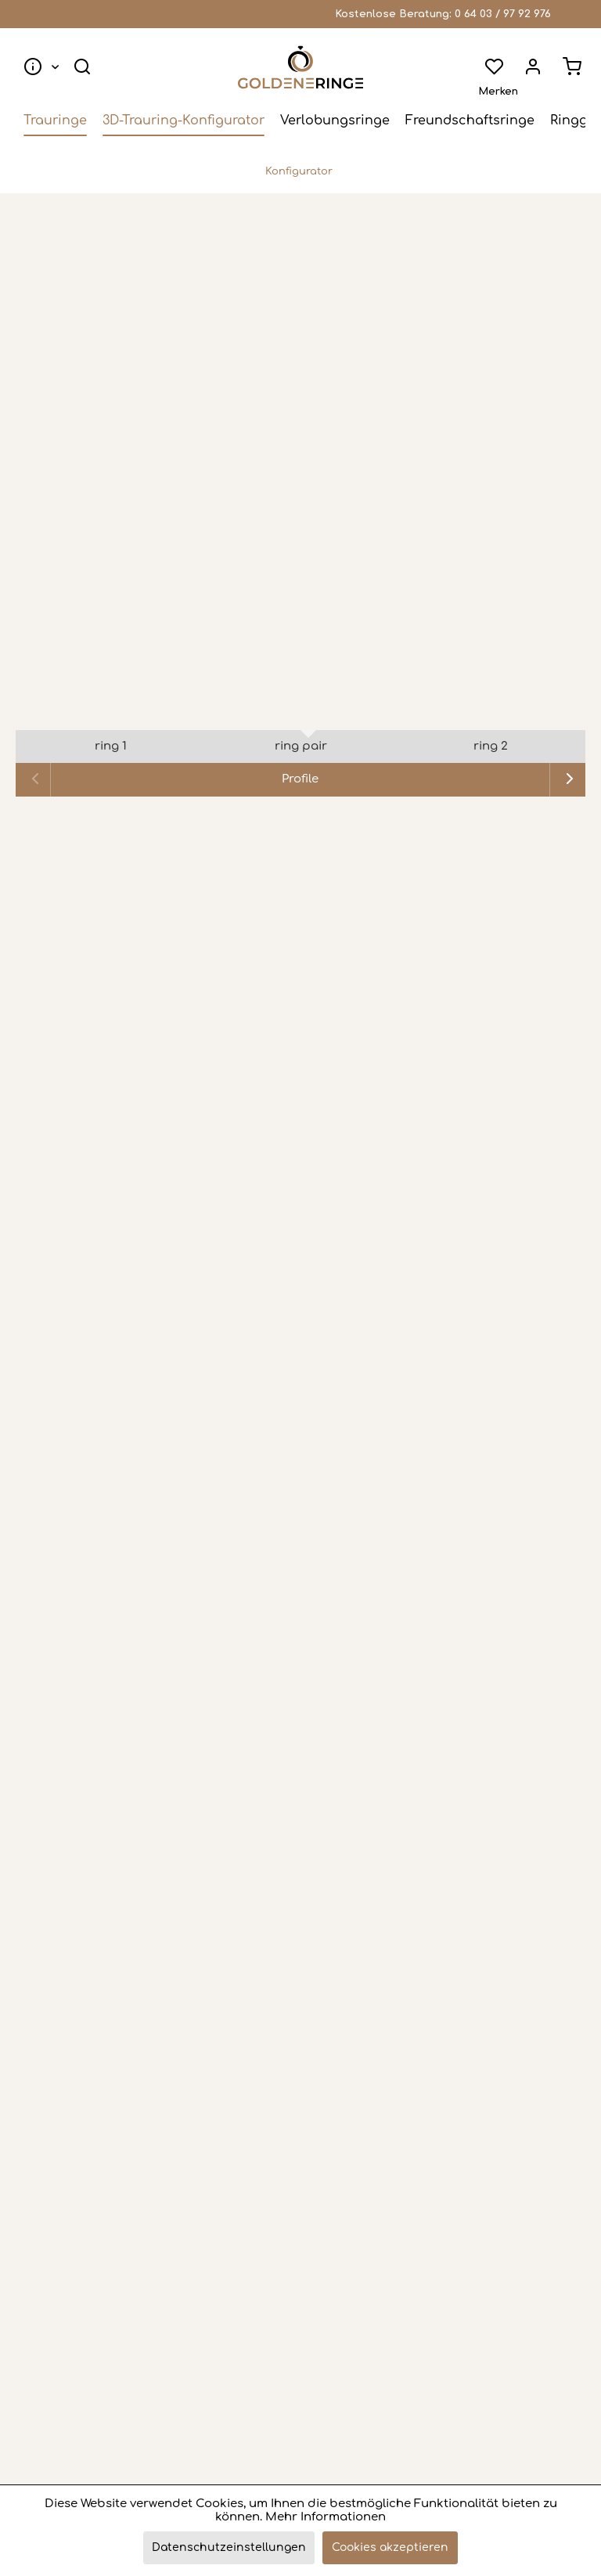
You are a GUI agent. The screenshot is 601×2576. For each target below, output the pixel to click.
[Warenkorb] (569, 67)
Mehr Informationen (325, 2517)
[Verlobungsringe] (335, 122)
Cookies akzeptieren (390, 2547)
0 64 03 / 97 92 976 (503, 14)
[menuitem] (40, 67)
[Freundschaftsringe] (470, 122)
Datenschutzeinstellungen (229, 2547)
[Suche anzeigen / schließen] (84, 67)
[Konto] (530, 67)
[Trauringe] (55, 122)
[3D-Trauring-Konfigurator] (183, 122)
